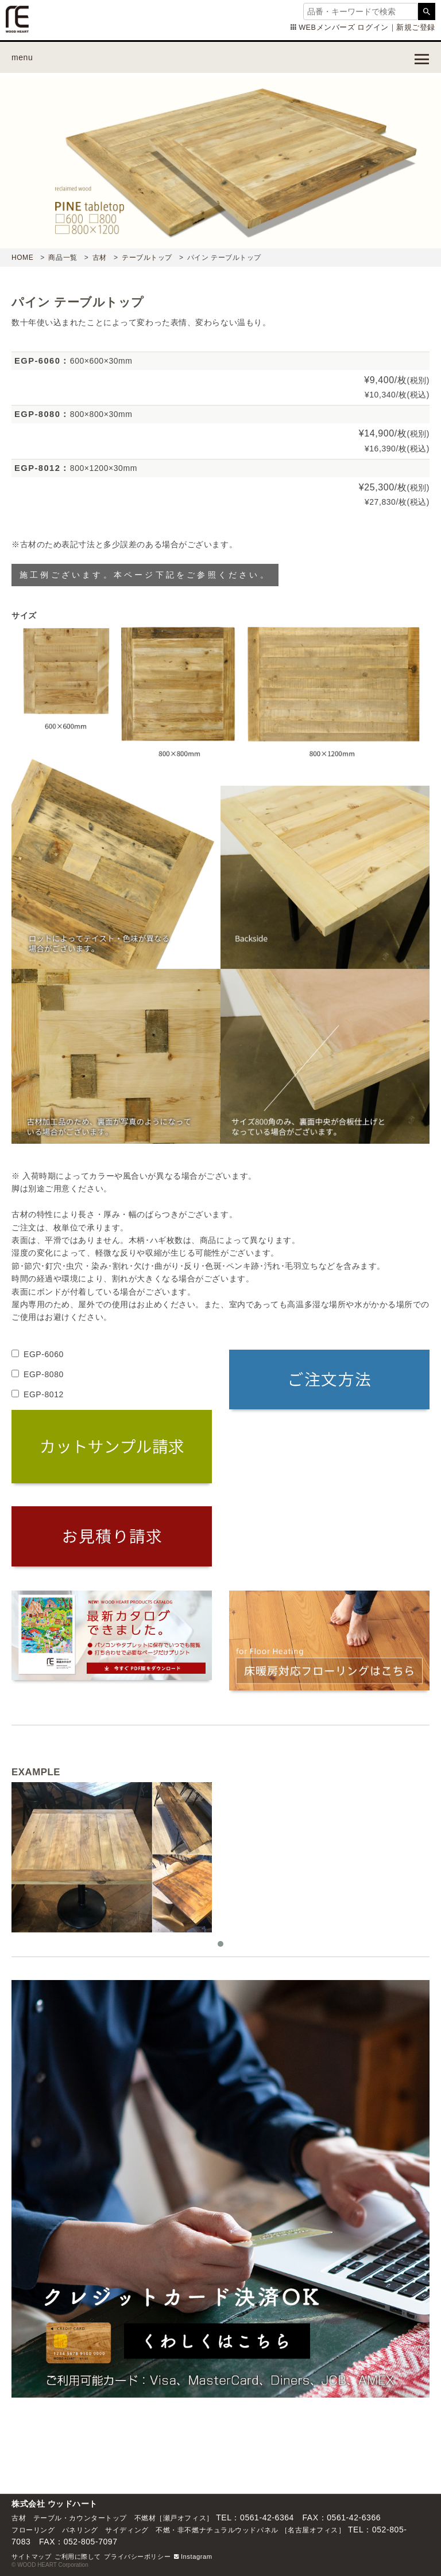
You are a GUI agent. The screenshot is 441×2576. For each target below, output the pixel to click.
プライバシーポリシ (134, 2556)
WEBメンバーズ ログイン (343, 28)
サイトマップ (31, 2556)
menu (22, 57)
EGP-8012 (44, 1394)
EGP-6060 (44, 1354)
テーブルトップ (147, 258)
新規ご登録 (415, 28)
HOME (22, 258)
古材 (99, 258)
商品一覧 (62, 258)
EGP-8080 (44, 1374)
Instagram (193, 2556)
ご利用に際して (78, 2556)
